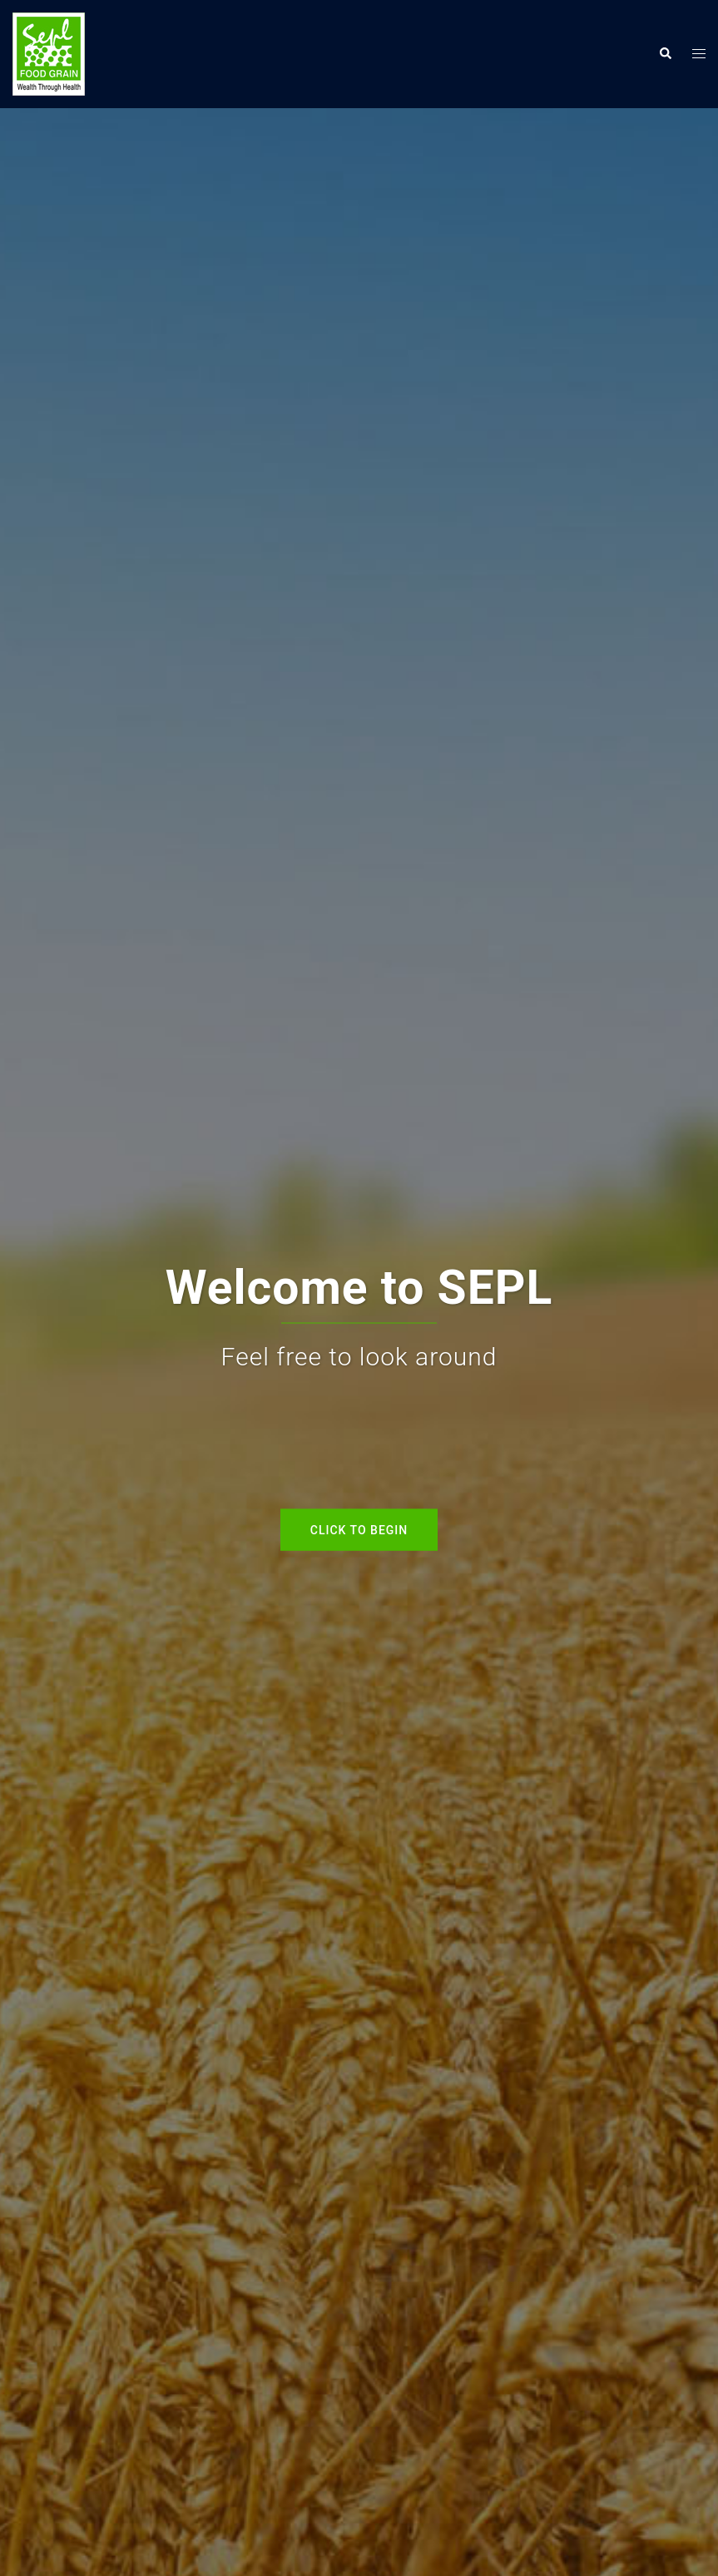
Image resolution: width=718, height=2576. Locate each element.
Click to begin (359, 1529)
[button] (664, 54)
